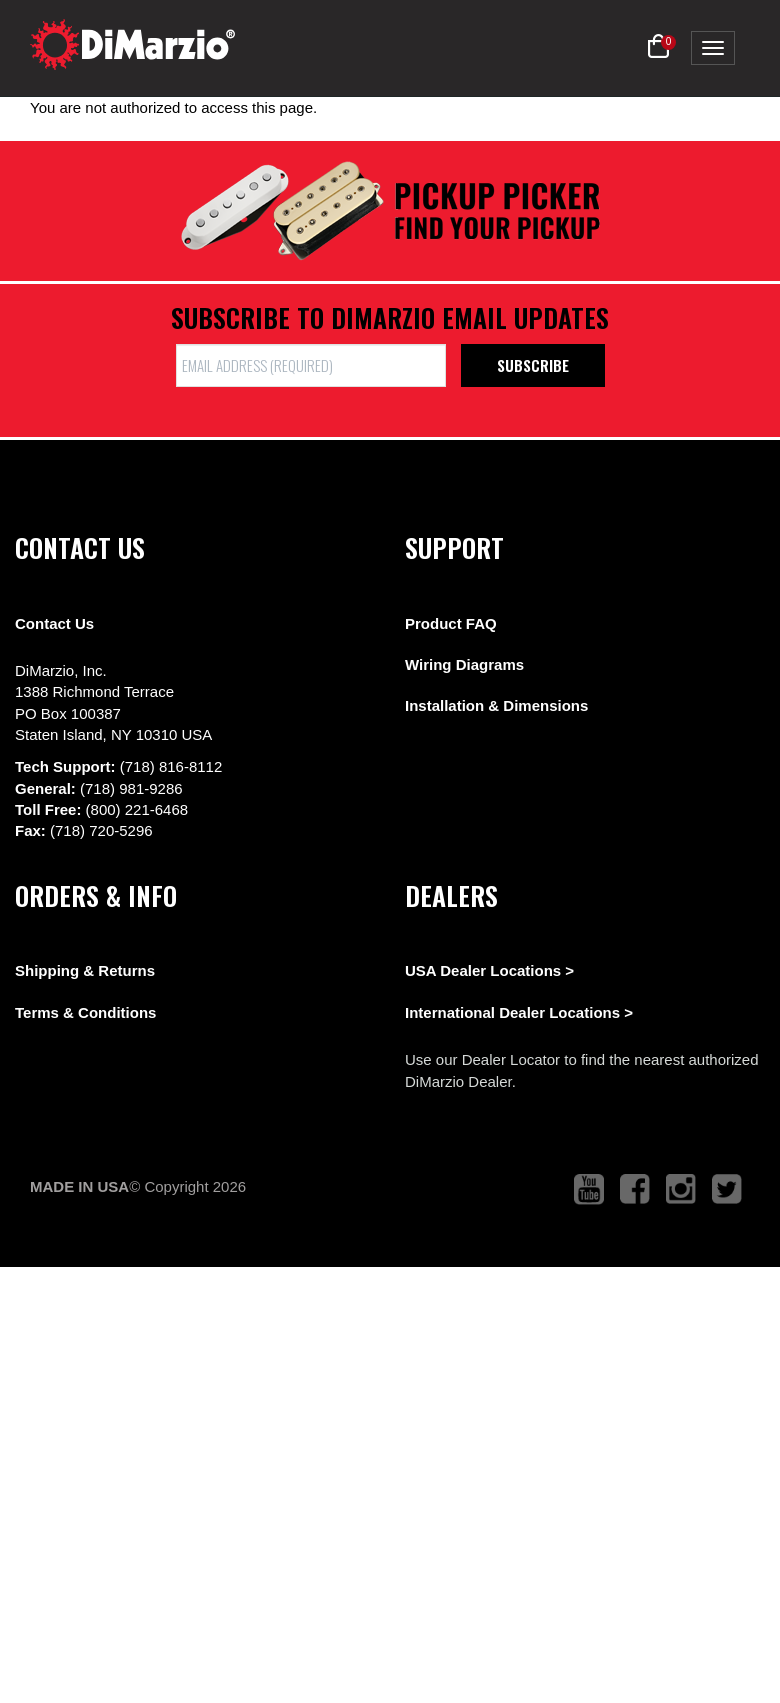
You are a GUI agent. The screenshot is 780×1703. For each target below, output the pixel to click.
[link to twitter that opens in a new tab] (727, 1189)
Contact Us (54, 623)
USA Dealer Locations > (489, 970)
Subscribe (533, 365)
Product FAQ (451, 623)
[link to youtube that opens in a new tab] (589, 1189)
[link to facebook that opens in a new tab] (635, 1189)
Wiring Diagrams (464, 664)
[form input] (311, 365)
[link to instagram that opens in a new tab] (681, 1189)
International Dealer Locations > (519, 1012)
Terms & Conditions (85, 1012)
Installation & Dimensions (496, 705)
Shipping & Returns (85, 970)
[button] (658, 47)
